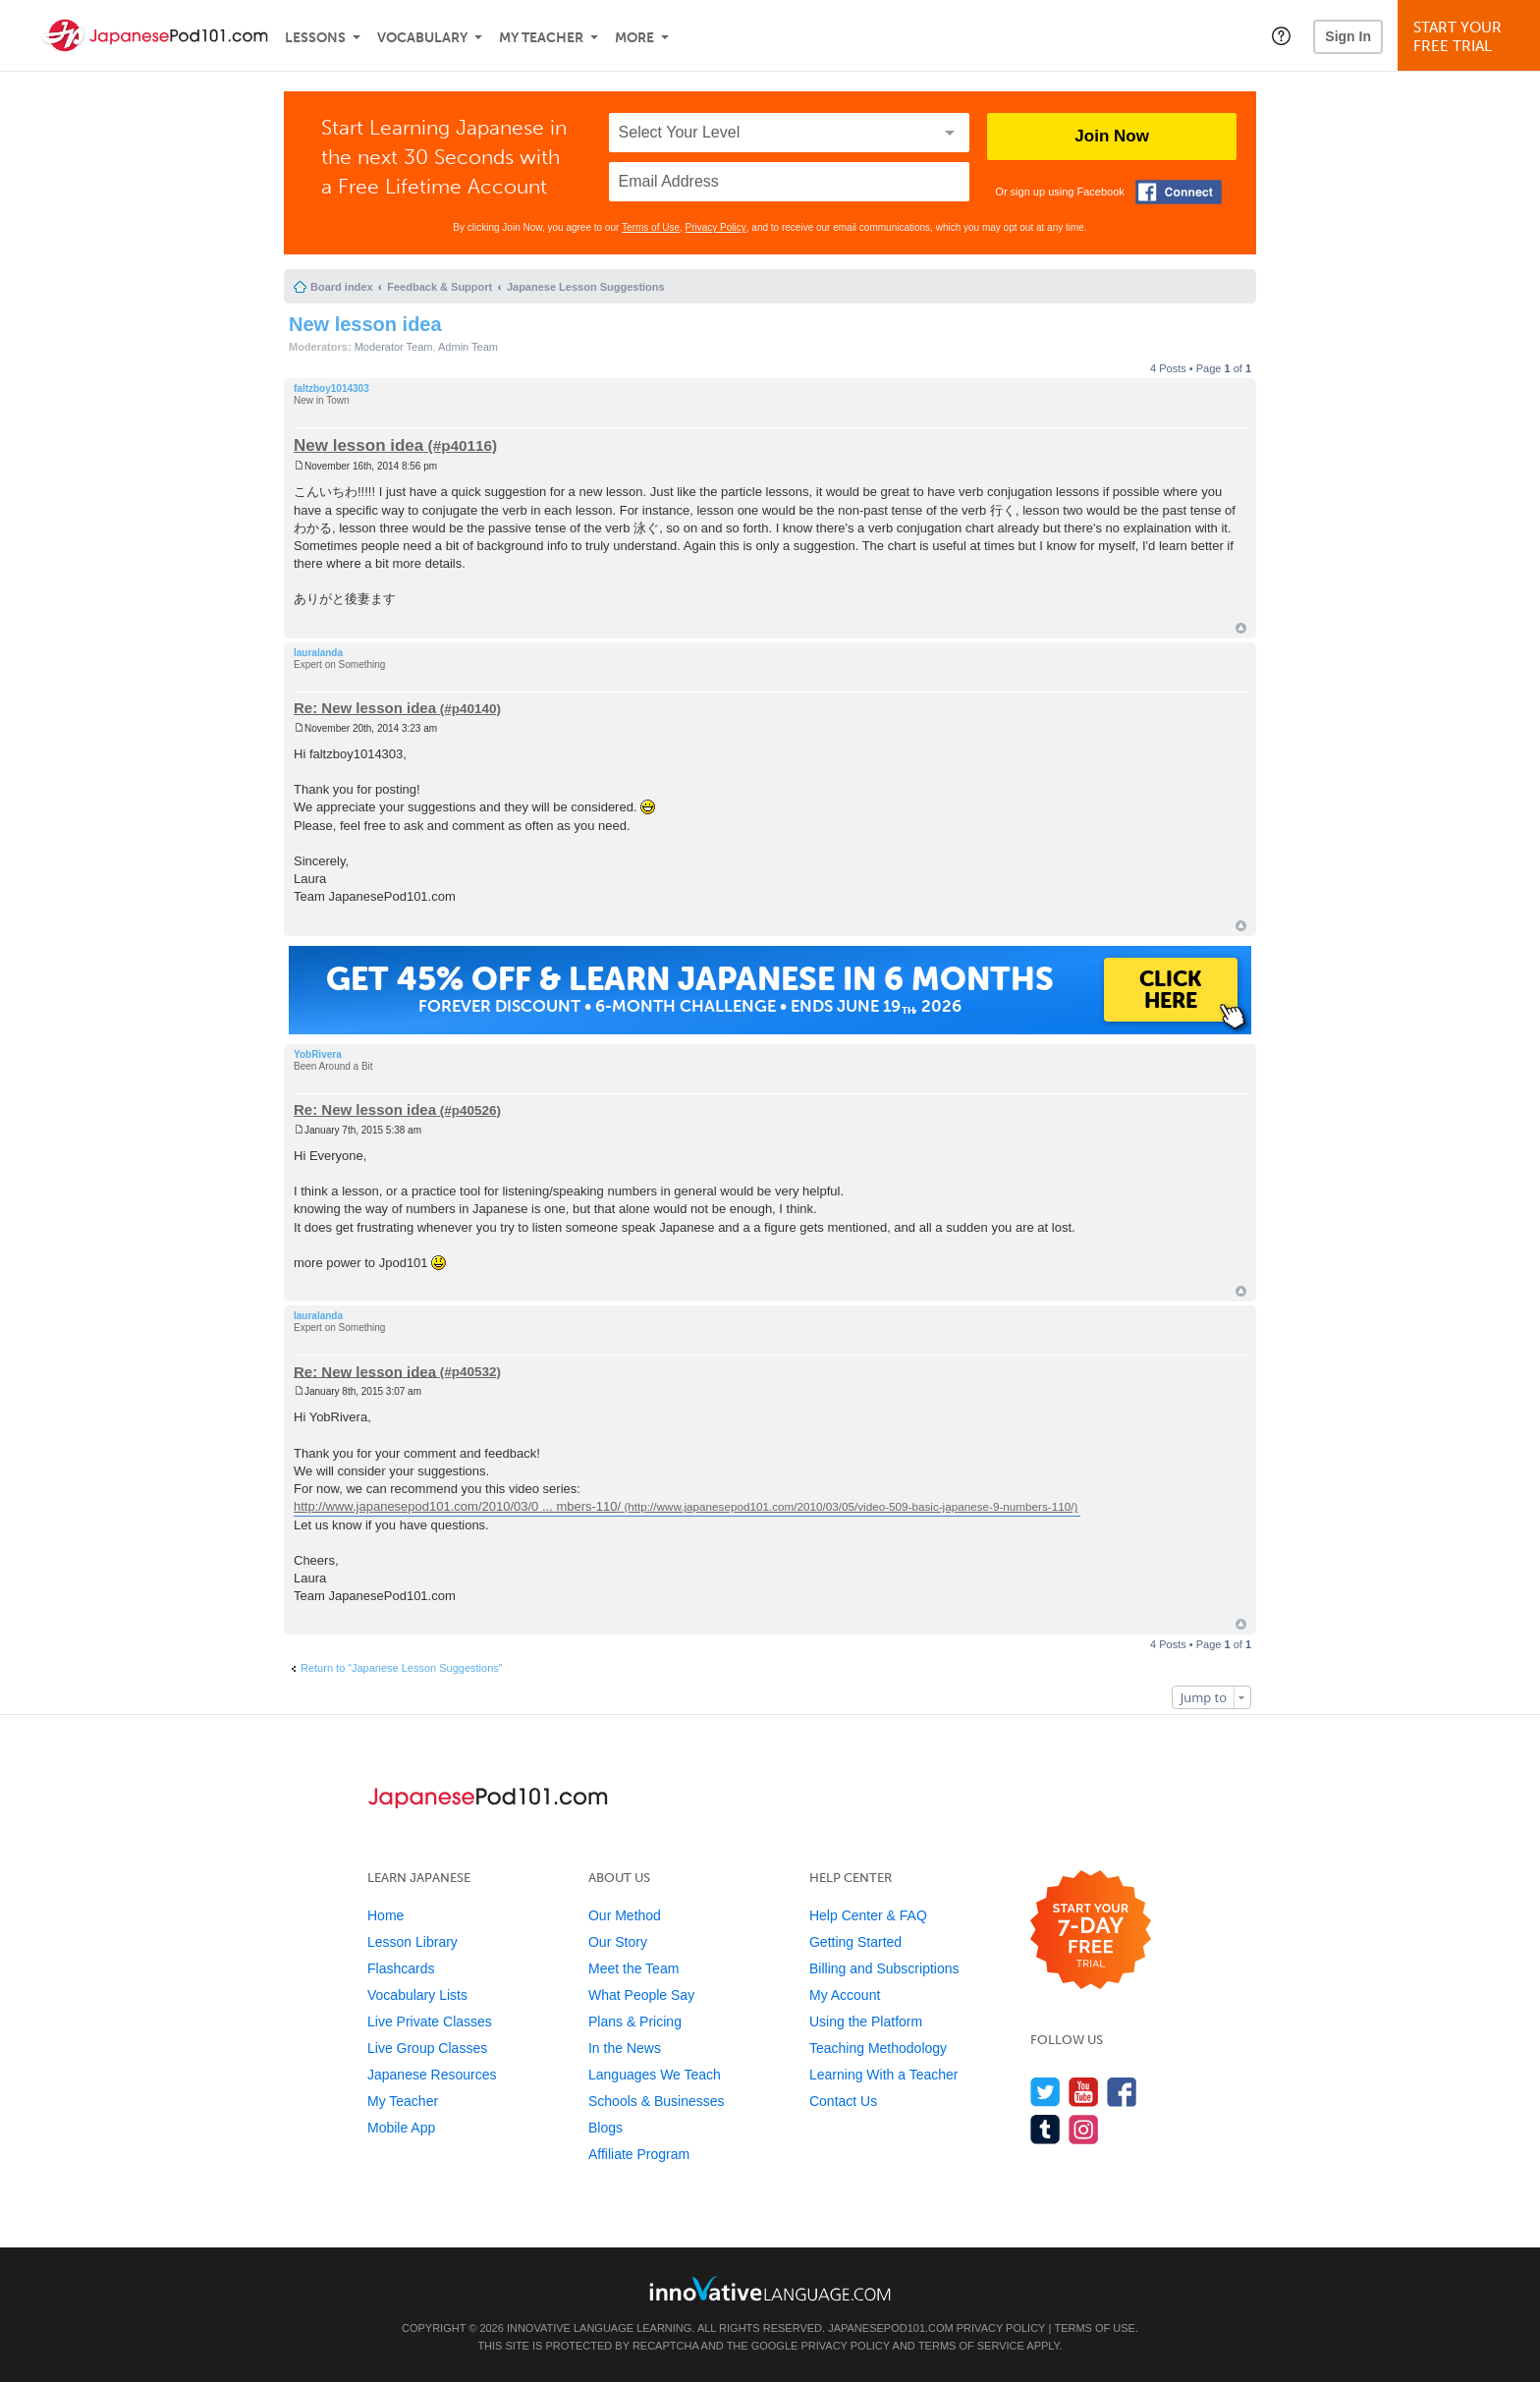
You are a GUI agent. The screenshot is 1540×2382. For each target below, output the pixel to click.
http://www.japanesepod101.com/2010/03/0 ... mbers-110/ (457, 1506)
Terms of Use (651, 227)
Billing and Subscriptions (884, 1968)
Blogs (605, 2127)
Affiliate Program (638, 2154)
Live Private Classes (429, 2021)
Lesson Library (412, 1942)
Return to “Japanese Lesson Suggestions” (401, 1668)
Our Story (617, 1942)
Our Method (624, 1915)
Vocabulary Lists (417, 1995)
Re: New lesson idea (365, 707)
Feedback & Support (439, 287)
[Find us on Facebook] (1122, 2092)
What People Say (641, 1995)
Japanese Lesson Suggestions (586, 287)
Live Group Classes (427, 2048)
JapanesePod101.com (891, 2328)
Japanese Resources (432, 2074)
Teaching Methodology (878, 2048)
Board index (341, 287)
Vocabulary (422, 37)
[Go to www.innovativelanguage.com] (770, 2288)
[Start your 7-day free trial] (1090, 1930)
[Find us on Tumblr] (1045, 2129)
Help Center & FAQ (868, 1915)
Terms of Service (971, 2346)
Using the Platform (865, 2021)
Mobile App (401, 2127)
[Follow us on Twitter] (1045, 2092)
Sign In (1348, 36)
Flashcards (400, 1968)
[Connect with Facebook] (1178, 192)
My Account (844, 1995)
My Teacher (541, 37)
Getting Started (855, 1942)
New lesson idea (365, 324)
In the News (624, 2048)
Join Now (1111, 136)
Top (1241, 628)
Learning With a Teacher (884, 2074)
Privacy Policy (716, 227)
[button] (1281, 35)
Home (385, 1915)
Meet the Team (633, 1968)
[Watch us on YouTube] (1084, 2092)
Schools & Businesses (656, 2101)
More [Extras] (634, 37)
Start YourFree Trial (1471, 37)
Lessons (315, 37)
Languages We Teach (654, 2074)
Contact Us (843, 2101)
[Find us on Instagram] (1084, 2129)
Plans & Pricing (635, 2021)
